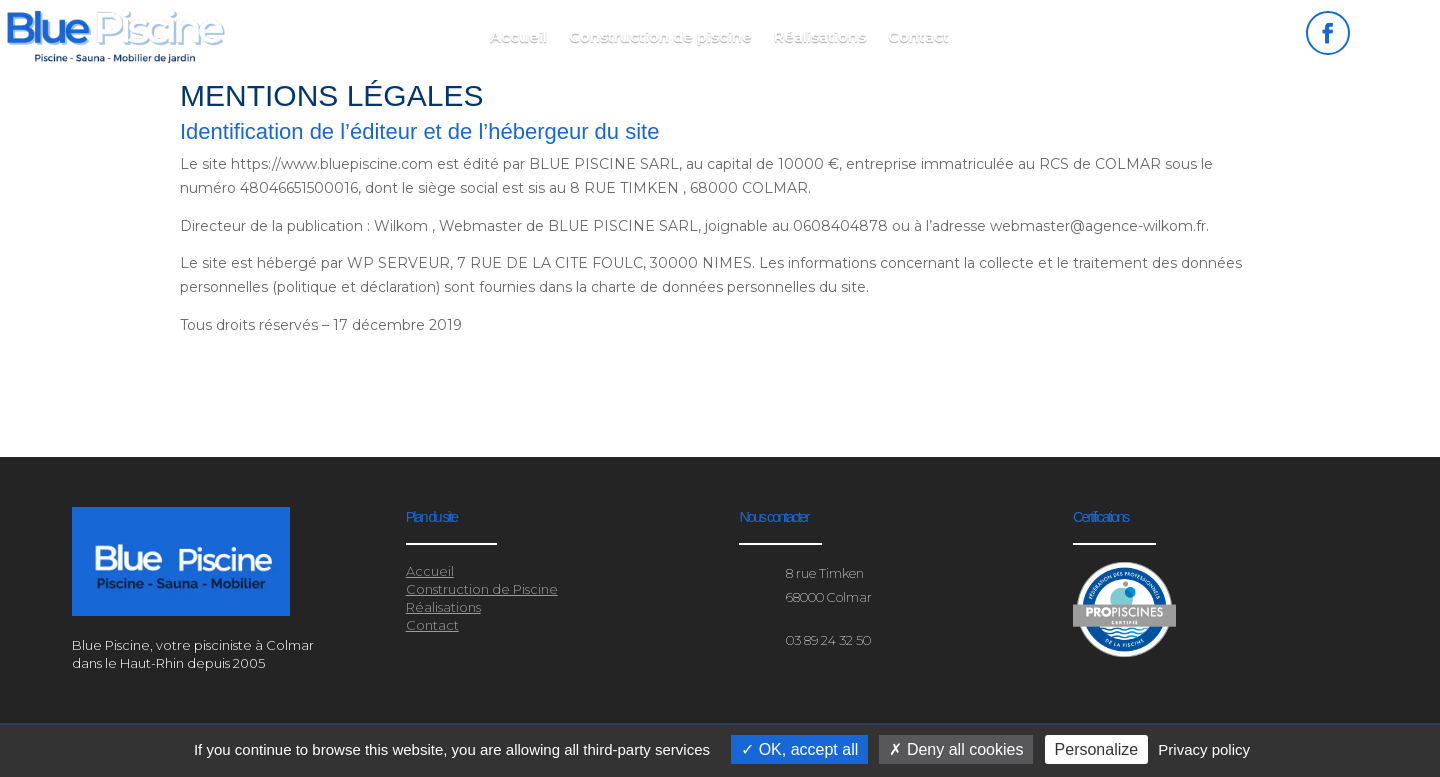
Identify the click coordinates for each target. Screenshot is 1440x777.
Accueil (518, 38)
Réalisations (820, 38)
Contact (918, 38)
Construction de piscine (660, 38)
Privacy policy (1204, 749)
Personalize (1097, 749)
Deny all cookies (956, 749)
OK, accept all (799, 749)
